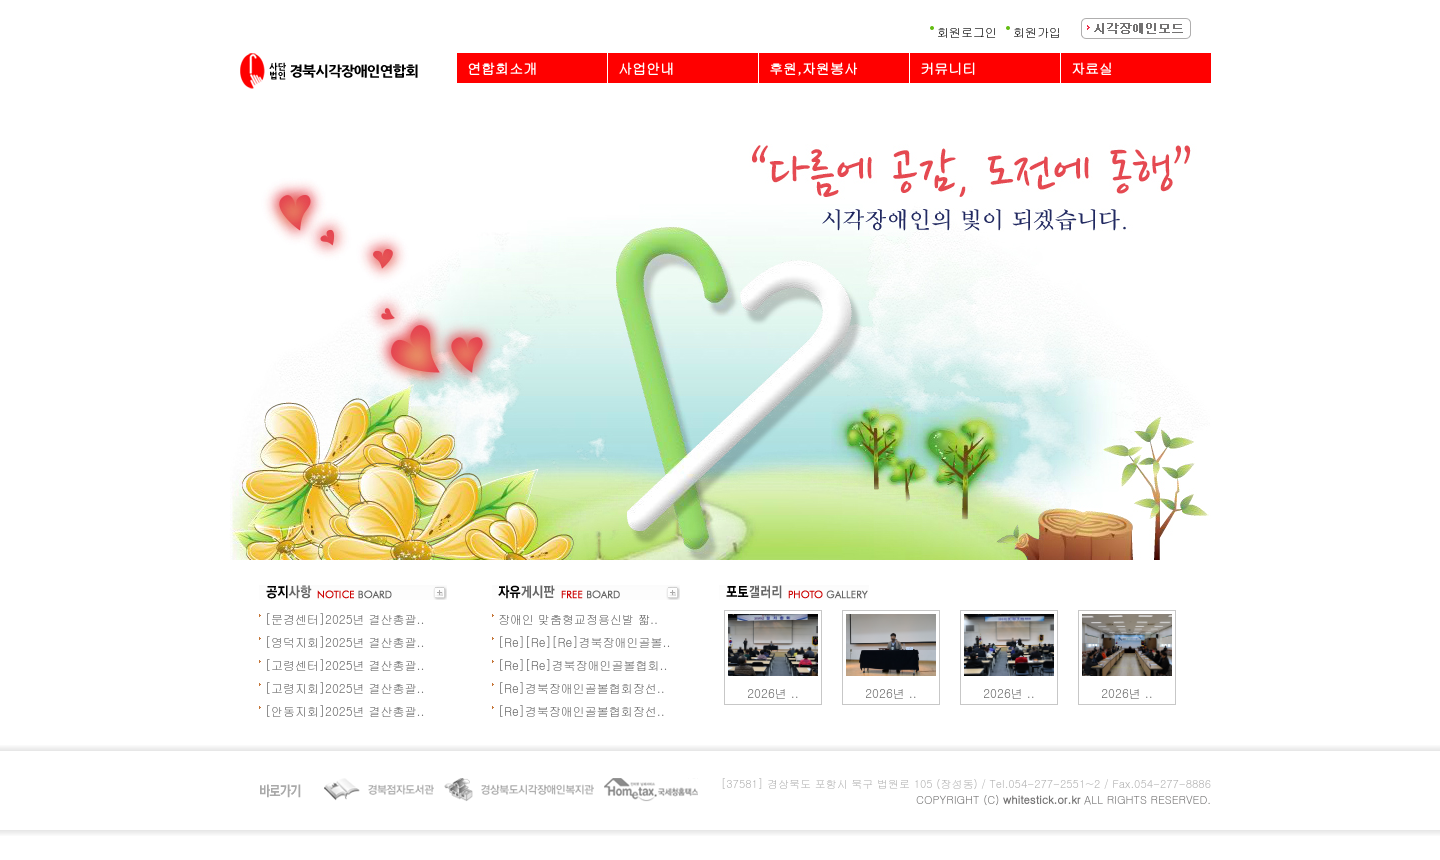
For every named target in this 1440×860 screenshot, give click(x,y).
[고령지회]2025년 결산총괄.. (345, 687)
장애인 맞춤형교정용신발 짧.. (578, 618)
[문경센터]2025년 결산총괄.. (345, 618)
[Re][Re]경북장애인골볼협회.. (583, 664)
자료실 (1092, 68)
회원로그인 (967, 31)
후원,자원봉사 (813, 68)
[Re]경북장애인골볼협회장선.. (581, 687)
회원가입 (1037, 31)
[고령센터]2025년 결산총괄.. (345, 664)
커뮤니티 (948, 68)
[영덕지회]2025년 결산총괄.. (345, 641)
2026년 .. (773, 692)
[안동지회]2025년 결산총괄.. (345, 710)
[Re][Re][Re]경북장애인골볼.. (584, 641)
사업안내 (646, 68)
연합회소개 (502, 68)
